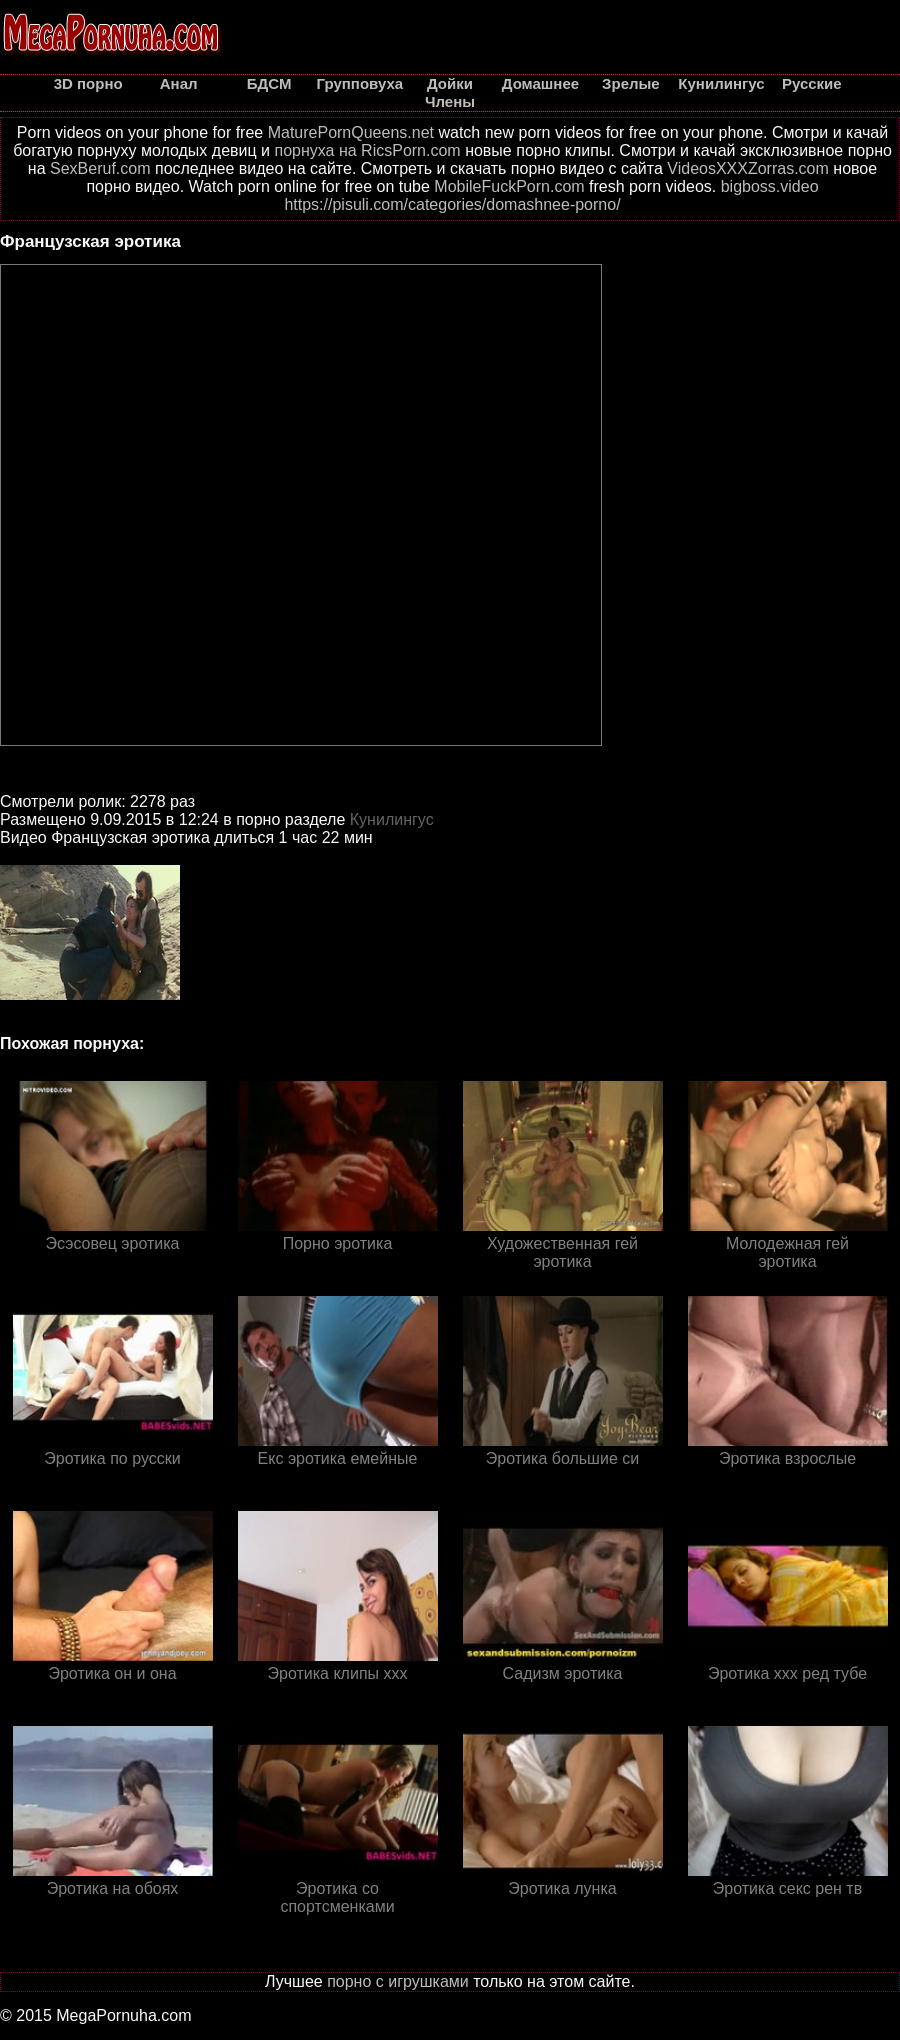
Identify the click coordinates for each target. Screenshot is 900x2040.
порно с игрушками (398, 1981)
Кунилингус (392, 819)
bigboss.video (770, 186)
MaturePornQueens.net (351, 132)
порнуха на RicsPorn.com (367, 150)
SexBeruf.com (100, 168)
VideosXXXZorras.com (748, 168)
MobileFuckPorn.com (509, 186)
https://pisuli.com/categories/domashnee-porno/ (452, 204)
